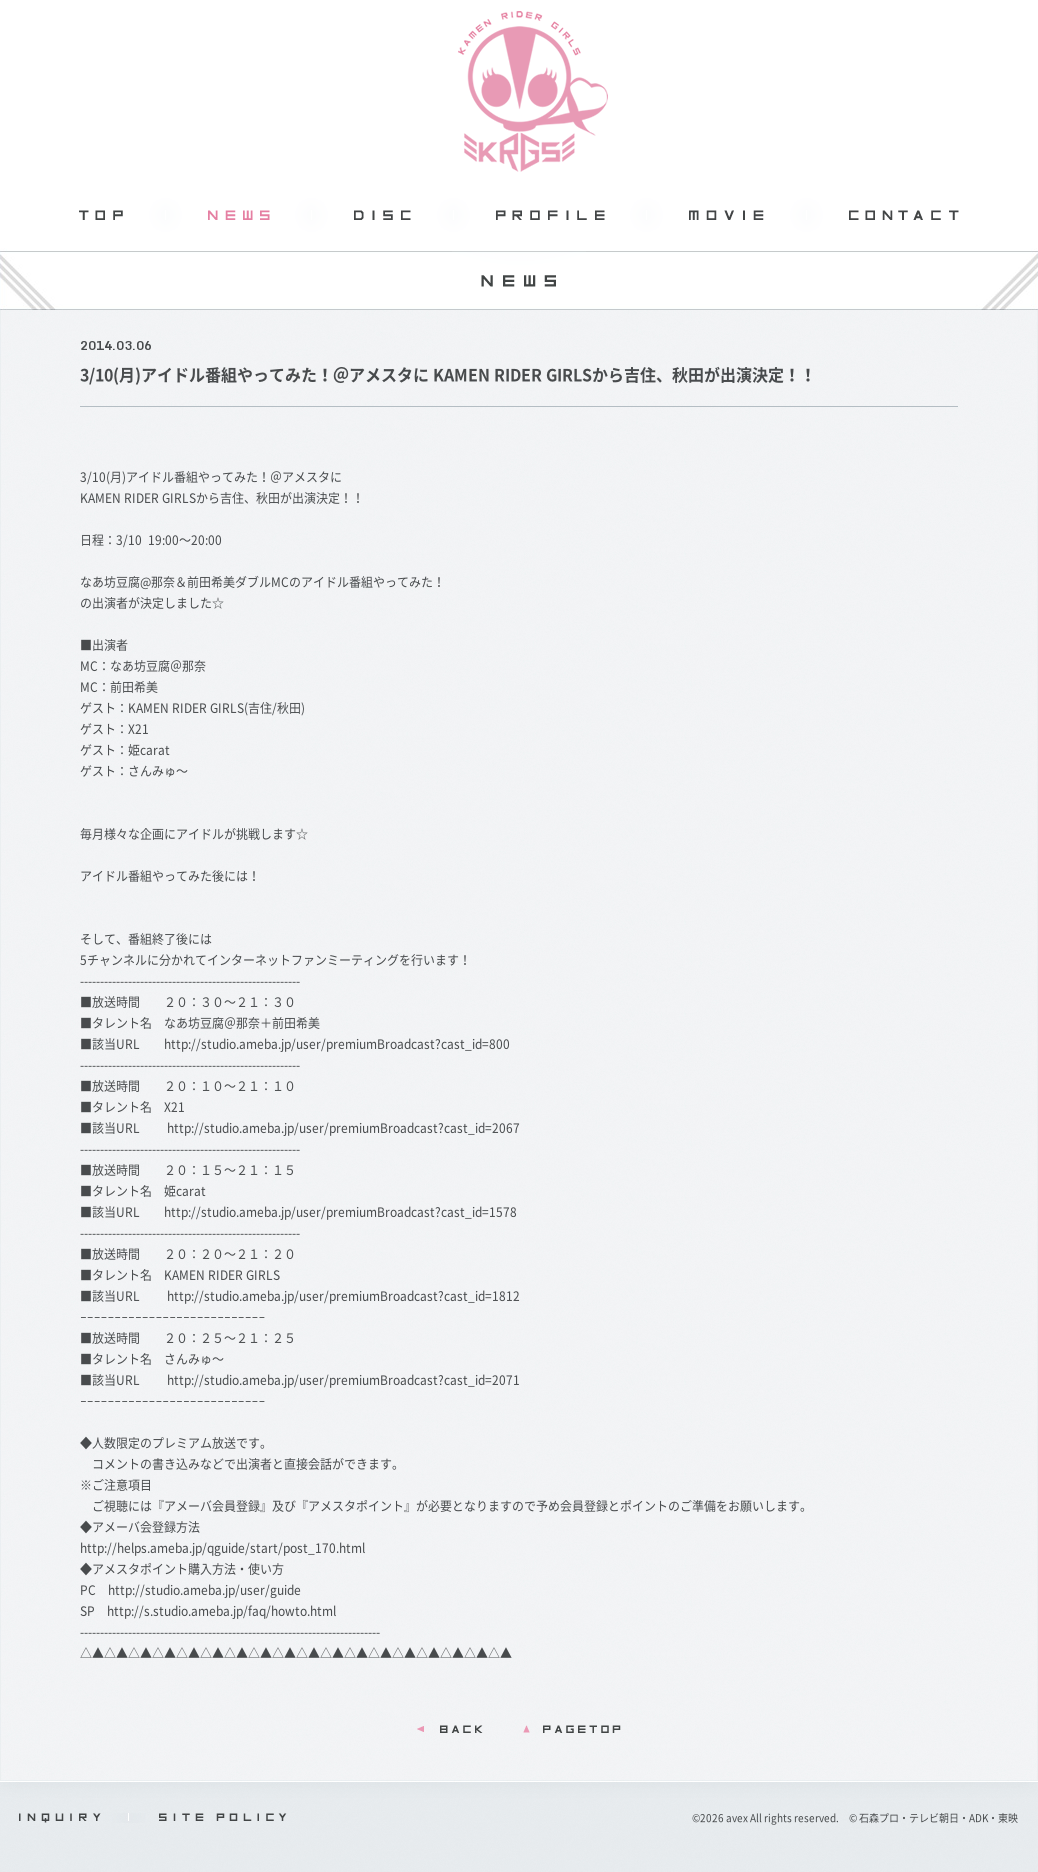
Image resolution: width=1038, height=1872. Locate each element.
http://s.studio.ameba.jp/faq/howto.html (221, 1611)
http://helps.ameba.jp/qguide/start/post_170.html (222, 1548)
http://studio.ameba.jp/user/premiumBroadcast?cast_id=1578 (340, 1212)
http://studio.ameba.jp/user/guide (204, 1590)
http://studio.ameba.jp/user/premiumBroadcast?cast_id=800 (337, 1044)
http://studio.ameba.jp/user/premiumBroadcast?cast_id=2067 (343, 1128)
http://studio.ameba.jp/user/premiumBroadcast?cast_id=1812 (343, 1296)
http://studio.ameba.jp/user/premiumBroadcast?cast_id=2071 (343, 1380)
